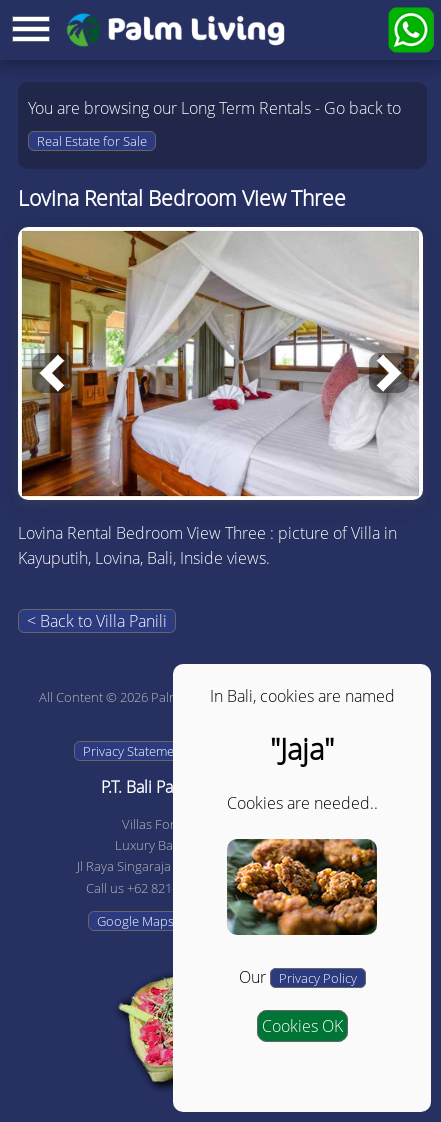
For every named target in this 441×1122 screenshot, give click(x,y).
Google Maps (135, 921)
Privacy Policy (318, 978)
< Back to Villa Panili (97, 621)
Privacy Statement (134, 751)
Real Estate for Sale (92, 141)
